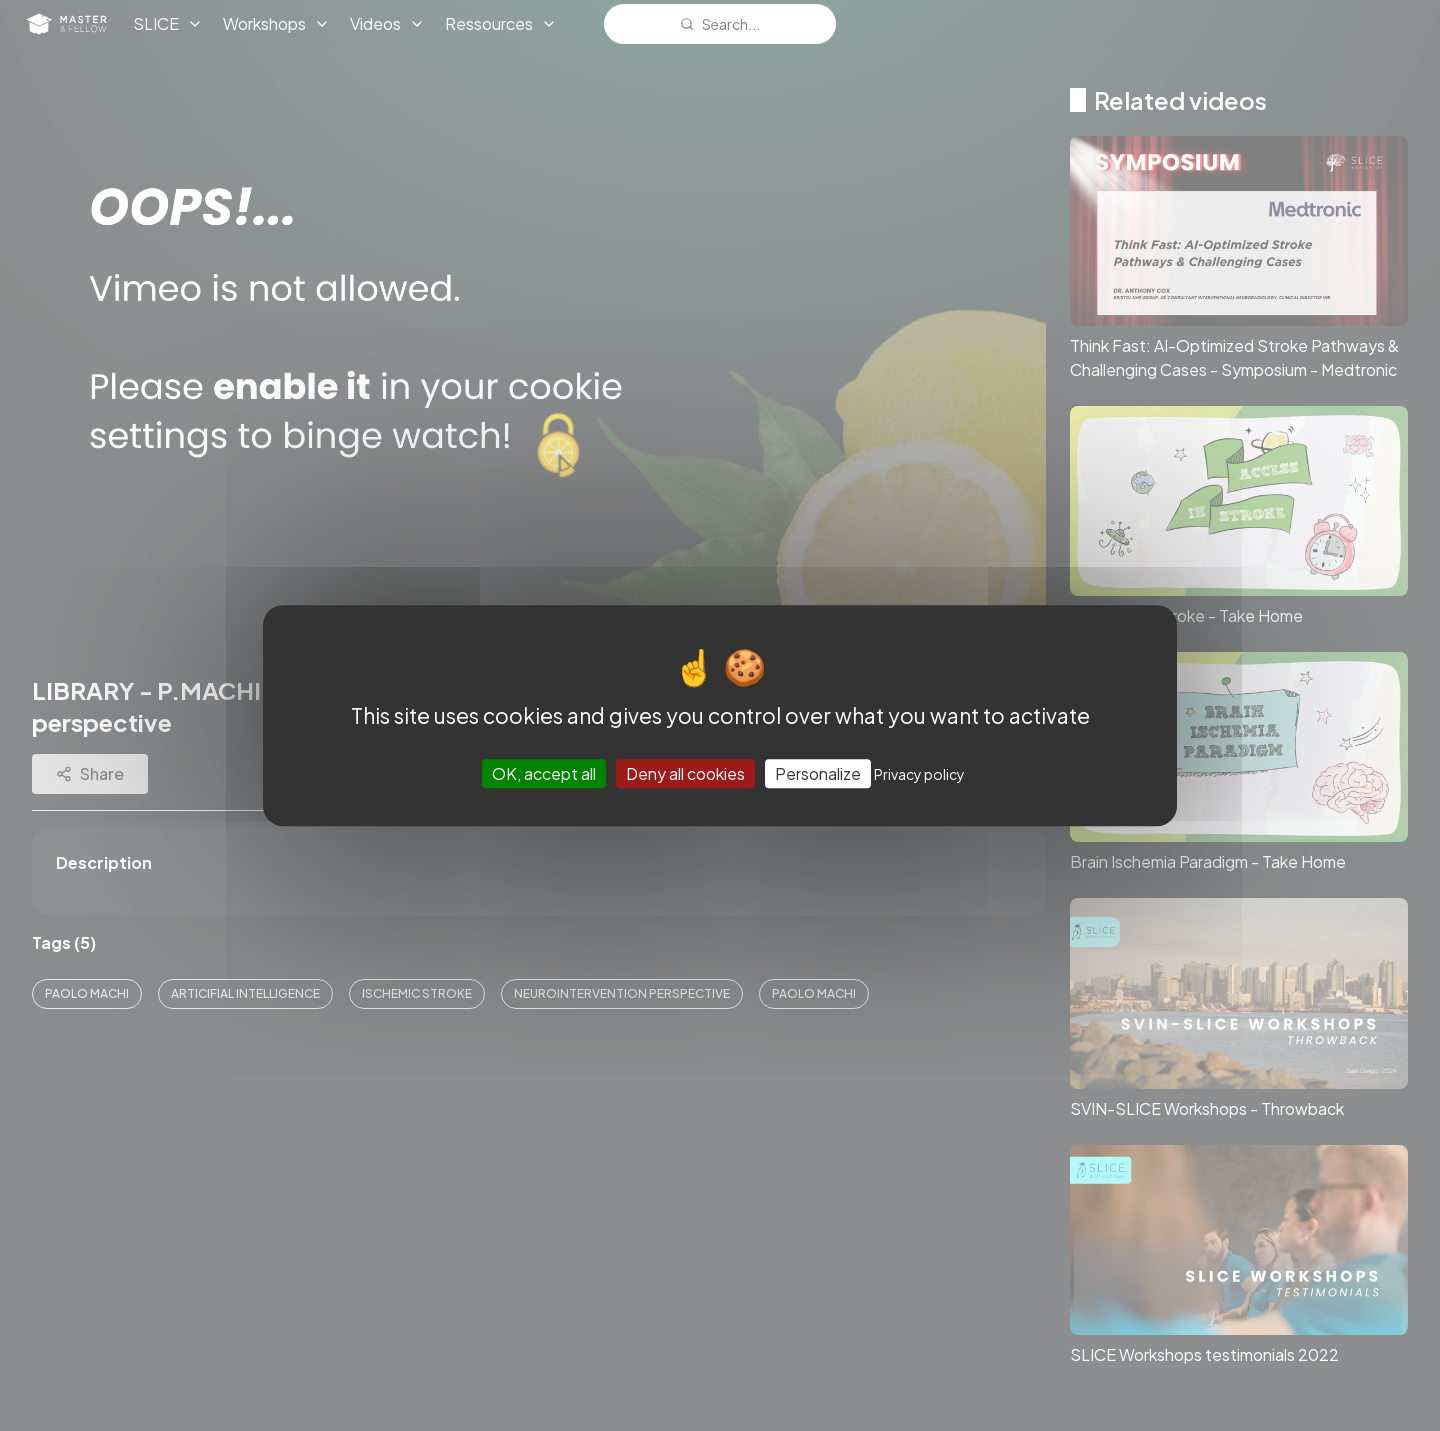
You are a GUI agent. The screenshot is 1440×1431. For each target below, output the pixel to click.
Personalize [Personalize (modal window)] (818, 773)
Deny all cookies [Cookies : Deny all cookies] (685, 773)
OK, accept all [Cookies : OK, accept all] (544, 773)
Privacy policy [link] (919, 774)
